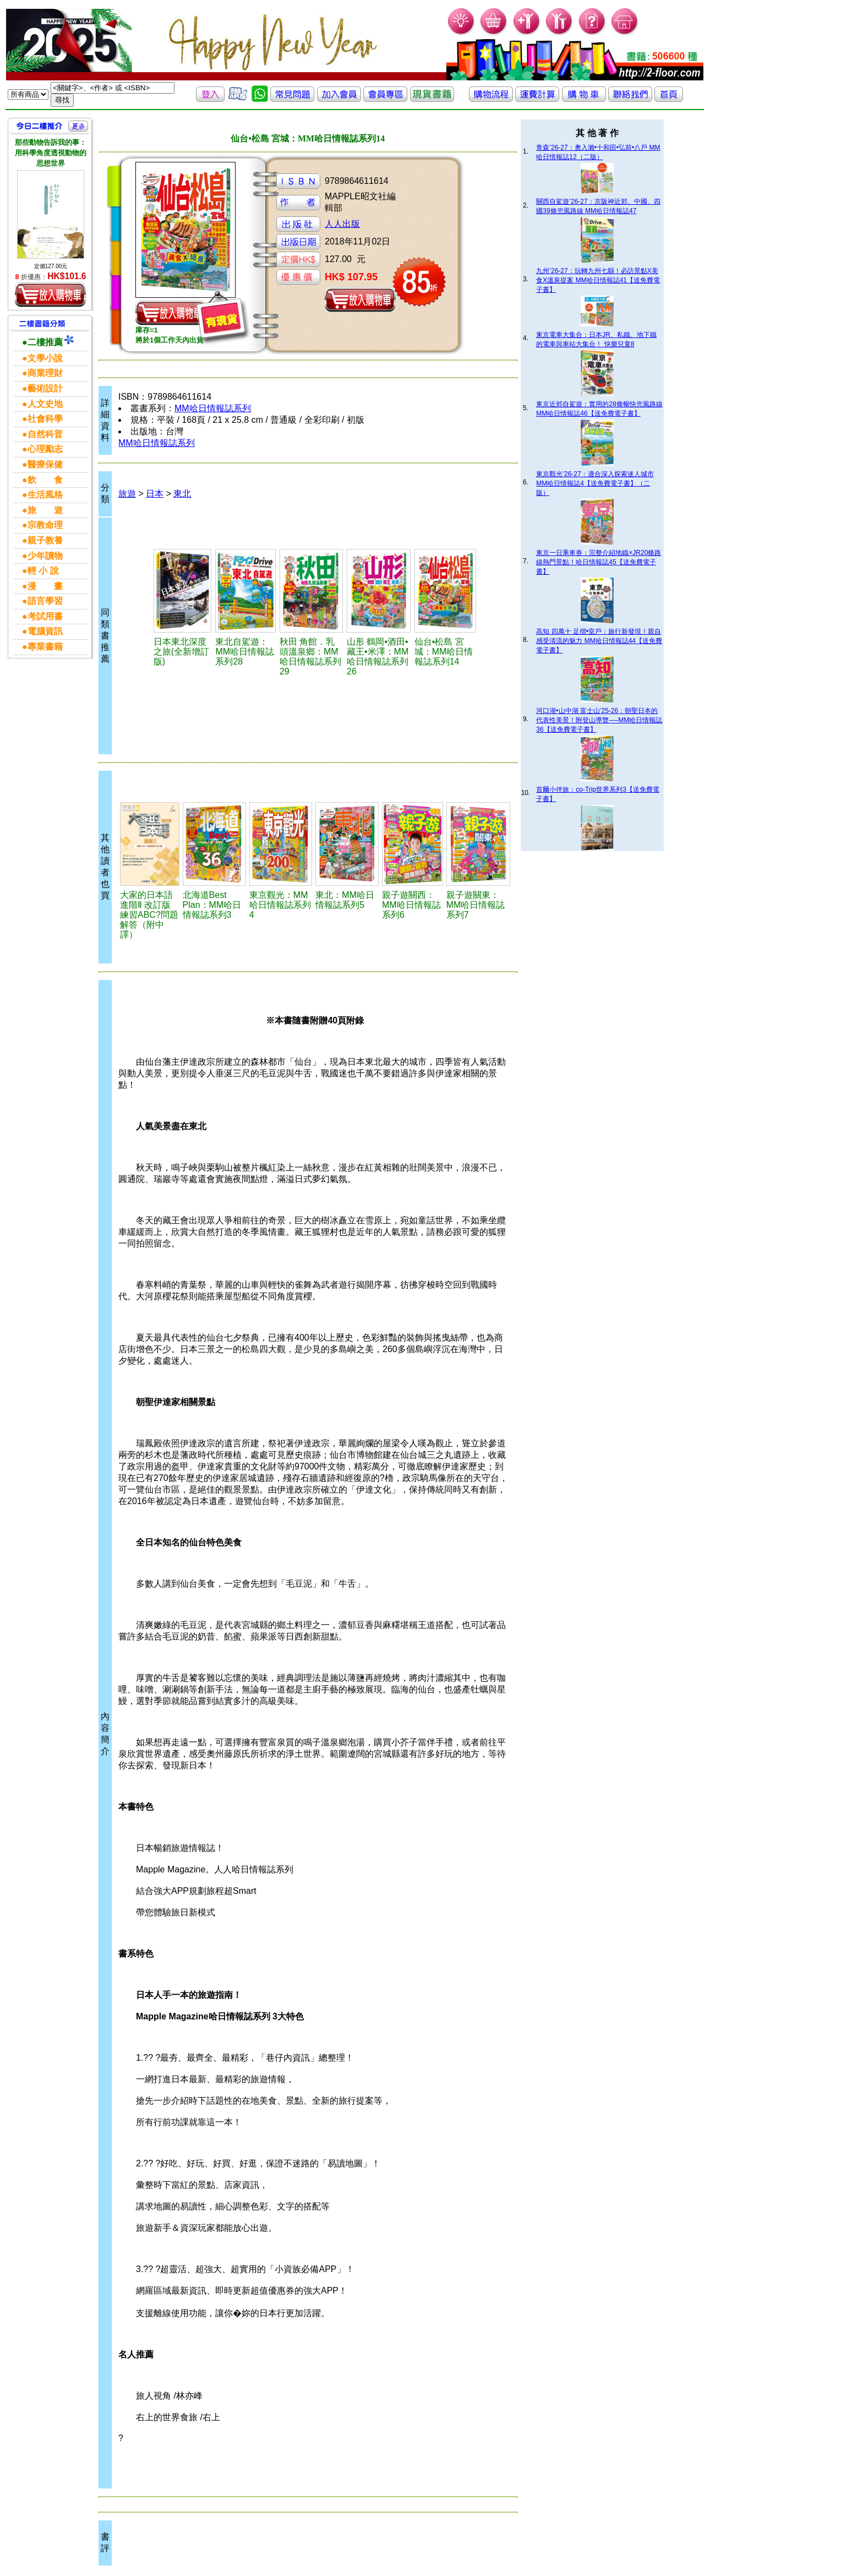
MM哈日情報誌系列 (212, 408)
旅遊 (127, 493)
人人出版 (342, 223)
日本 (154, 493)
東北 (182, 493)
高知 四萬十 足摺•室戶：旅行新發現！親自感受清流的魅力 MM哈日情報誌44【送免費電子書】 (599, 641)
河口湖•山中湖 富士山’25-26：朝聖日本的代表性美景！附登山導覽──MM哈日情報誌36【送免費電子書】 (599, 720)
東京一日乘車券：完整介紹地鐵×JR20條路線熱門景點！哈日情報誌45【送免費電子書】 (598, 562)
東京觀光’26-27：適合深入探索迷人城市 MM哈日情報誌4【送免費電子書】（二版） (594, 483)
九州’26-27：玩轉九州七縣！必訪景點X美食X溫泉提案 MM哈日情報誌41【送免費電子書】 (598, 280)
